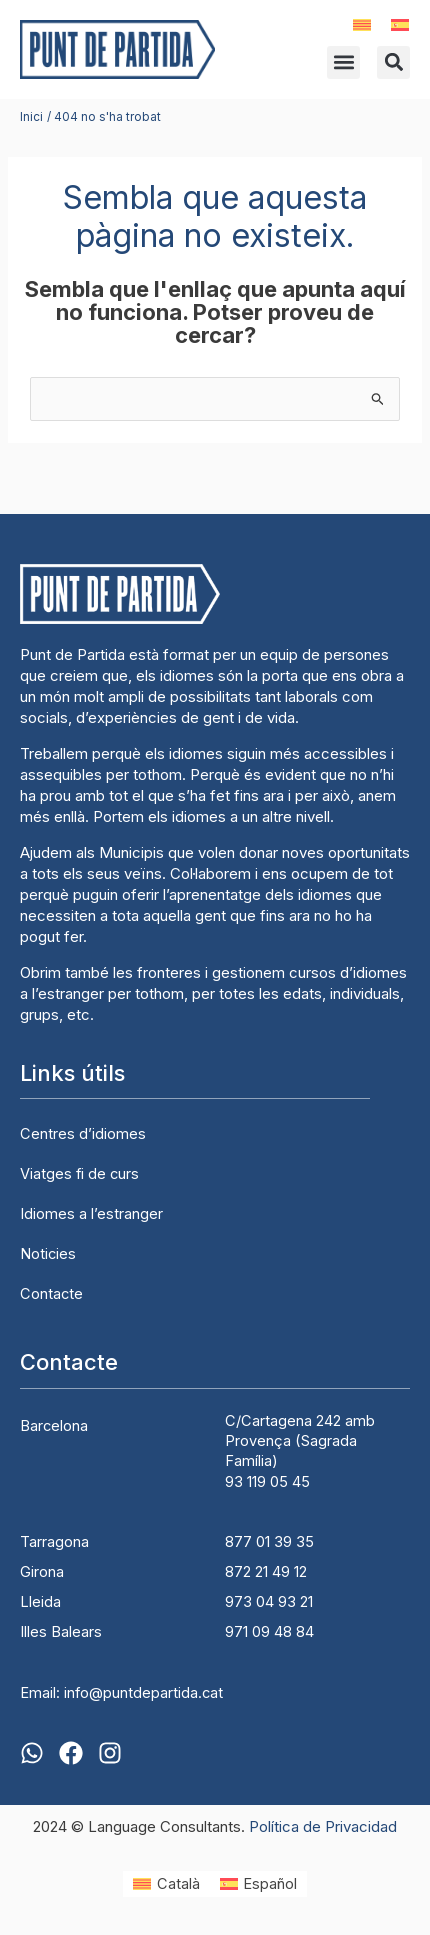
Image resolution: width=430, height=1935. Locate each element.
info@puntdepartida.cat (143, 1693)
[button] (343, 62)
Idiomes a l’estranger (91, 1214)
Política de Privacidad (323, 1826)
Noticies (48, 1254)
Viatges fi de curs (79, 1174)
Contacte (51, 1294)
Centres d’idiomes (83, 1134)
